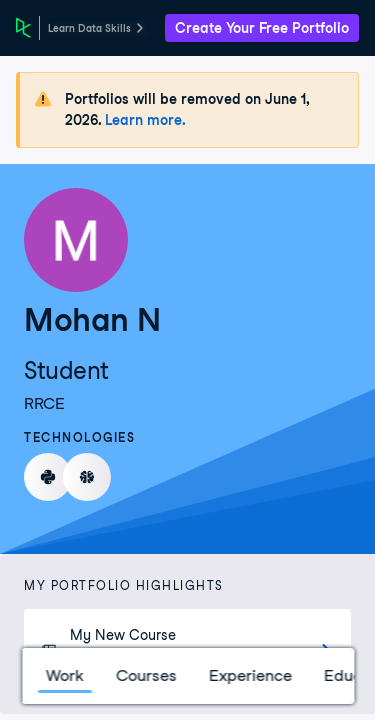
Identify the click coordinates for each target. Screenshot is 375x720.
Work (64, 675)
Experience (249, 675)
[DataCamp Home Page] (23, 28)
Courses (145, 675)
